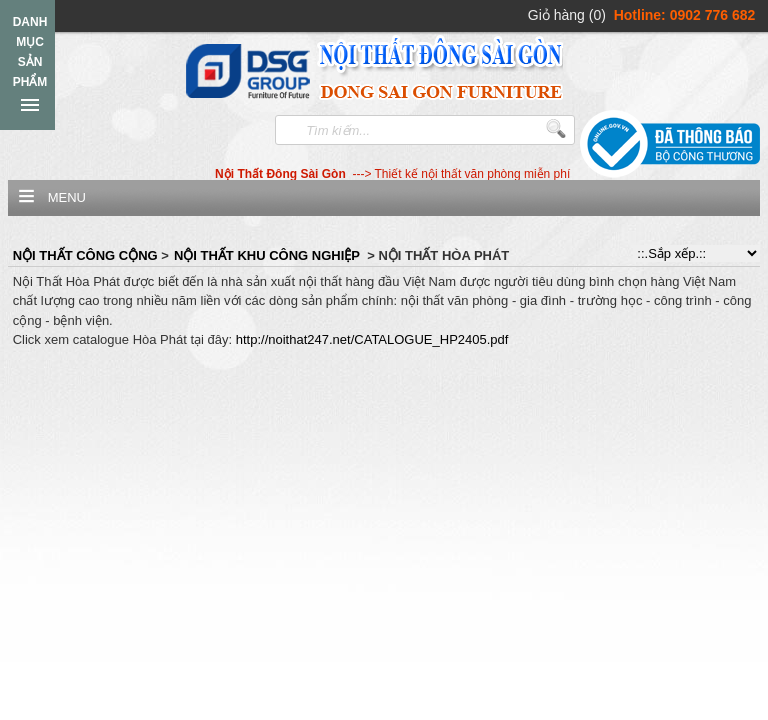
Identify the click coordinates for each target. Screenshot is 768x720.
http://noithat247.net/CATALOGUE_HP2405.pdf (372, 339)
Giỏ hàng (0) (567, 15)
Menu (67, 197)
